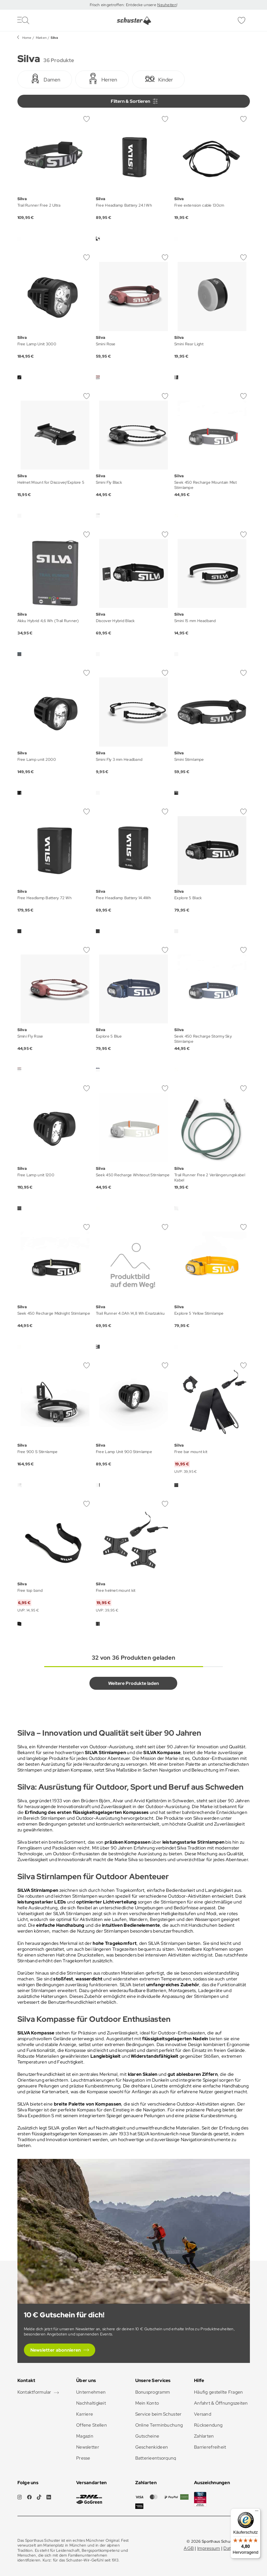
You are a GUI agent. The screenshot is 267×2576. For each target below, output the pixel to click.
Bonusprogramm (152, 2392)
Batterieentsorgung (155, 2458)
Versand (202, 2414)
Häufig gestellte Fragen (218, 2392)
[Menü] (257, 2512)
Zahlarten (204, 2436)
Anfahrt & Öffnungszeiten (221, 2403)
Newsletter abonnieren (55, 2350)
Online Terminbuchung (159, 2425)
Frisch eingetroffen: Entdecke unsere (123, 4)
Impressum (208, 2548)
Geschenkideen (151, 2447)
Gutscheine (147, 2436)
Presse (83, 2458)
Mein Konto (147, 2403)
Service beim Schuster (158, 2414)
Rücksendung (208, 2425)
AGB (189, 2548)
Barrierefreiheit (210, 2447)
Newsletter (87, 2447)
